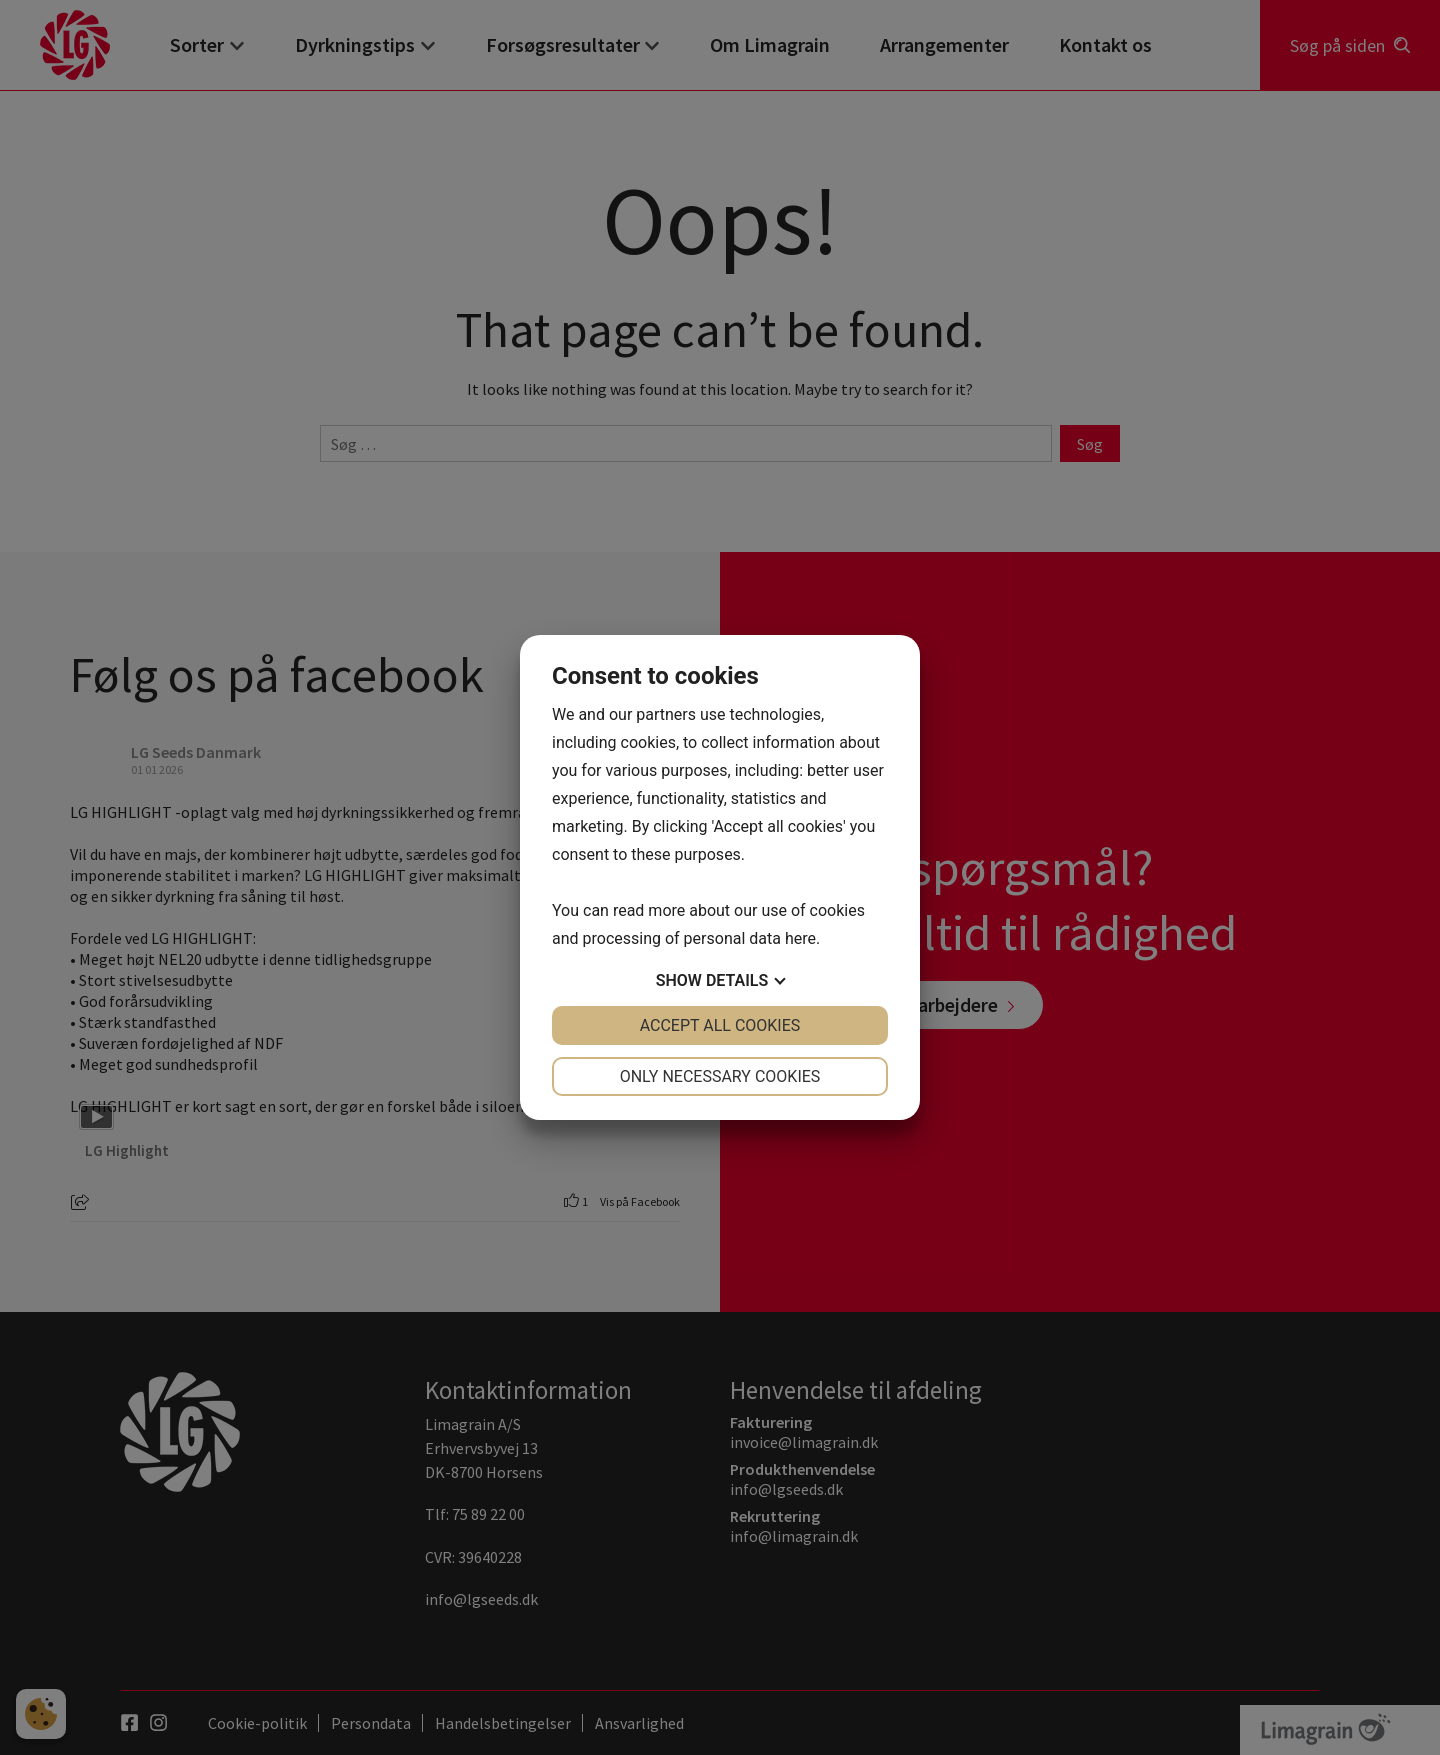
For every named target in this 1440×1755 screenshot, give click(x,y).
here (800, 938)
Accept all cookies (720, 1025)
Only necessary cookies (720, 1076)
